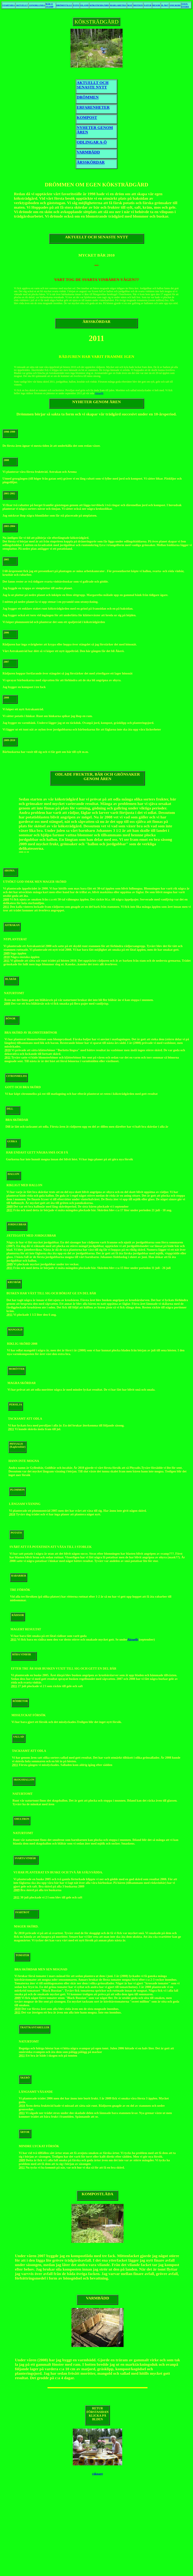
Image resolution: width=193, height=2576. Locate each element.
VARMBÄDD (88, 152)
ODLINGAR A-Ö (92, 142)
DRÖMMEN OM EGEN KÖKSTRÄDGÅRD (96, 185)
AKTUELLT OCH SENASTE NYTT (92, 84)
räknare (97, 2474)
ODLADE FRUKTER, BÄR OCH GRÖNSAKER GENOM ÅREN (97, 776)
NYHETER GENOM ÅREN (96, 402)
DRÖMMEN (88, 97)
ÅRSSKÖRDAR (91, 162)
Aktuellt (99, 393)
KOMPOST (87, 117)
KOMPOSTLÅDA (97, 2194)
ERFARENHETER (93, 107)
